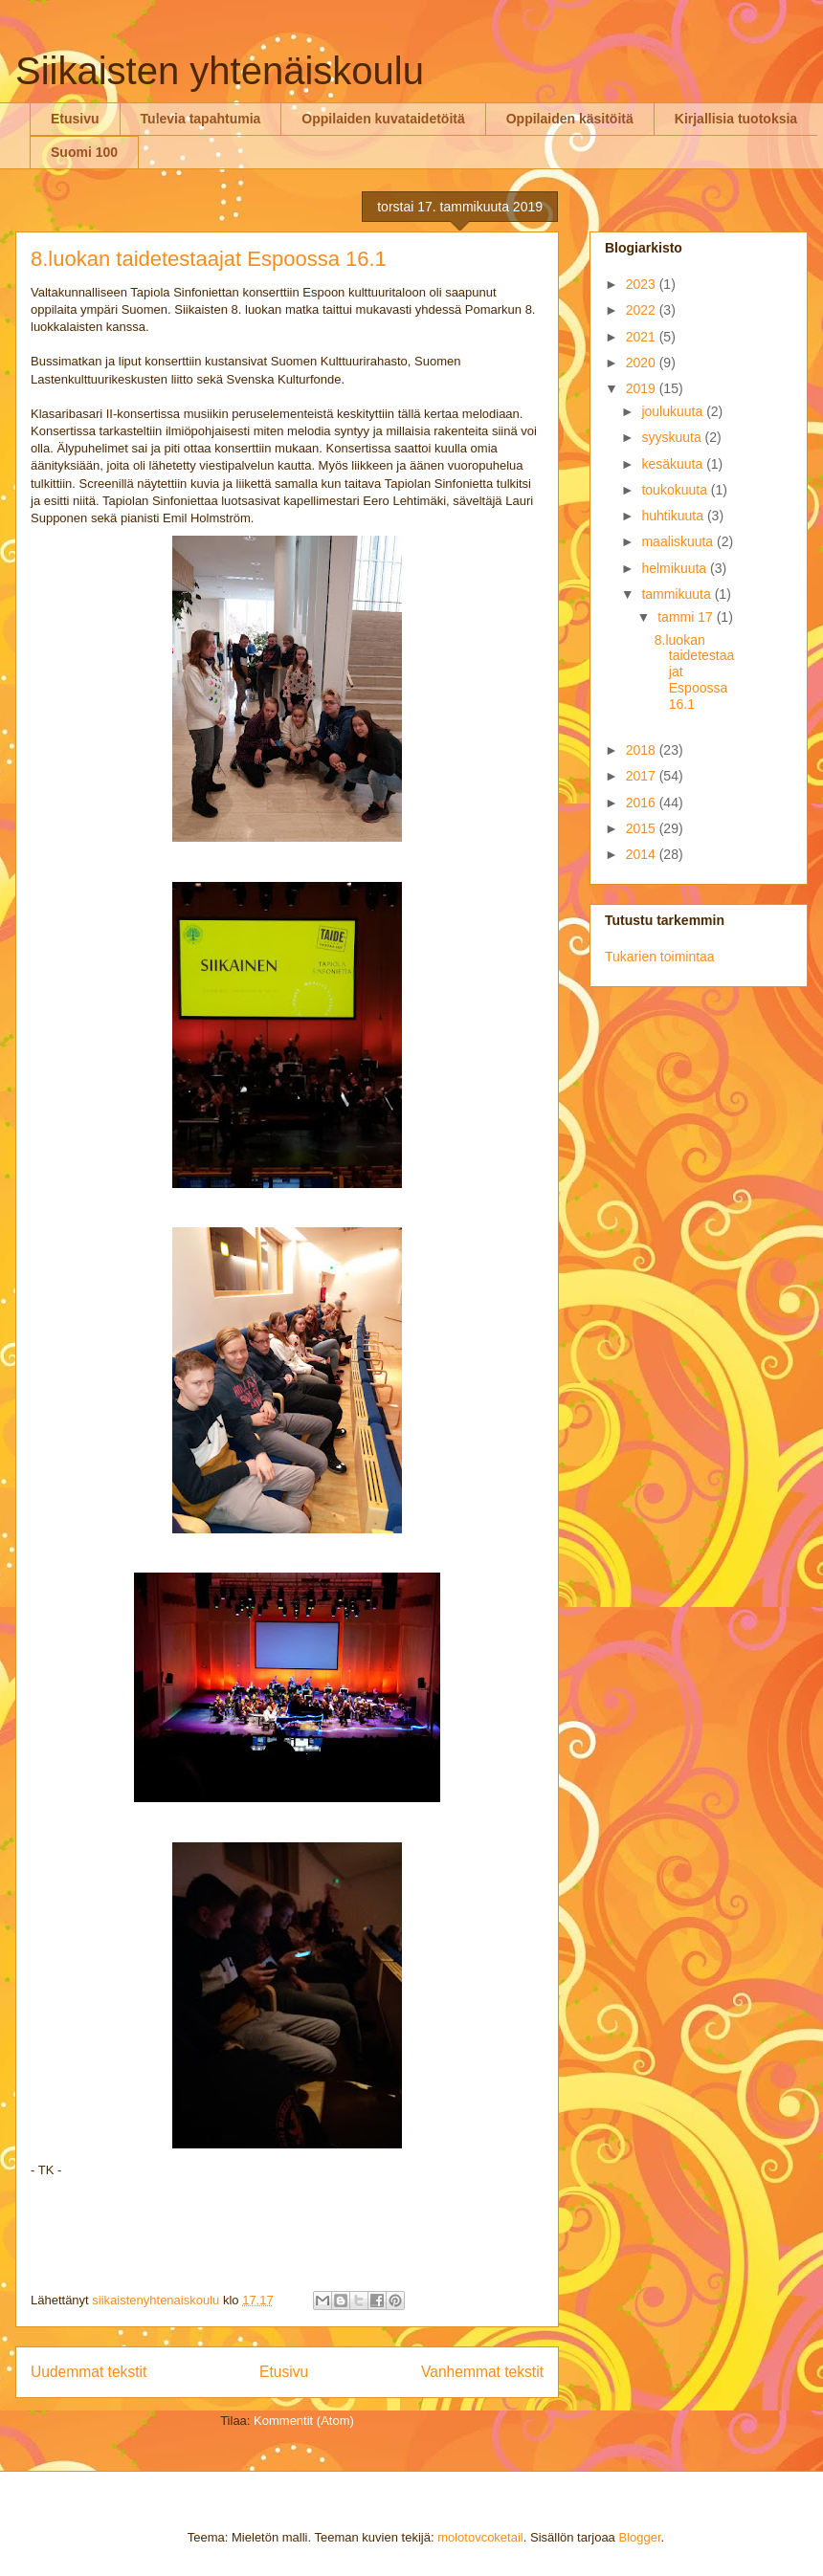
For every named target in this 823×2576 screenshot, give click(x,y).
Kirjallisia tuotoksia (736, 118)
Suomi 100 (84, 152)
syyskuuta (672, 437)
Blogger (639, 2537)
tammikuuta (677, 594)
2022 (642, 310)
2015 (642, 828)
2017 (642, 775)
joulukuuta (673, 411)
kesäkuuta (673, 464)
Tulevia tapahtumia (201, 118)
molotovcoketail (480, 2537)
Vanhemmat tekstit (482, 2372)
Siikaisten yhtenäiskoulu (219, 71)
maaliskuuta (679, 541)
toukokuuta (675, 489)
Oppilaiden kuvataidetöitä (382, 118)
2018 (642, 750)
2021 (642, 336)
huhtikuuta (674, 515)
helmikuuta (675, 568)
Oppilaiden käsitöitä (570, 118)
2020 (642, 362)
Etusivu (75, 118)
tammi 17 (686, 617)
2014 (642, 854)
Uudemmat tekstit (88, 2372)
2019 (642, 388)
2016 (642, 802)
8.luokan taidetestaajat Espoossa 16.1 (209, 259)
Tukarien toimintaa (660, 956)
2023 (642, 284)
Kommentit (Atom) (304, 2420)
